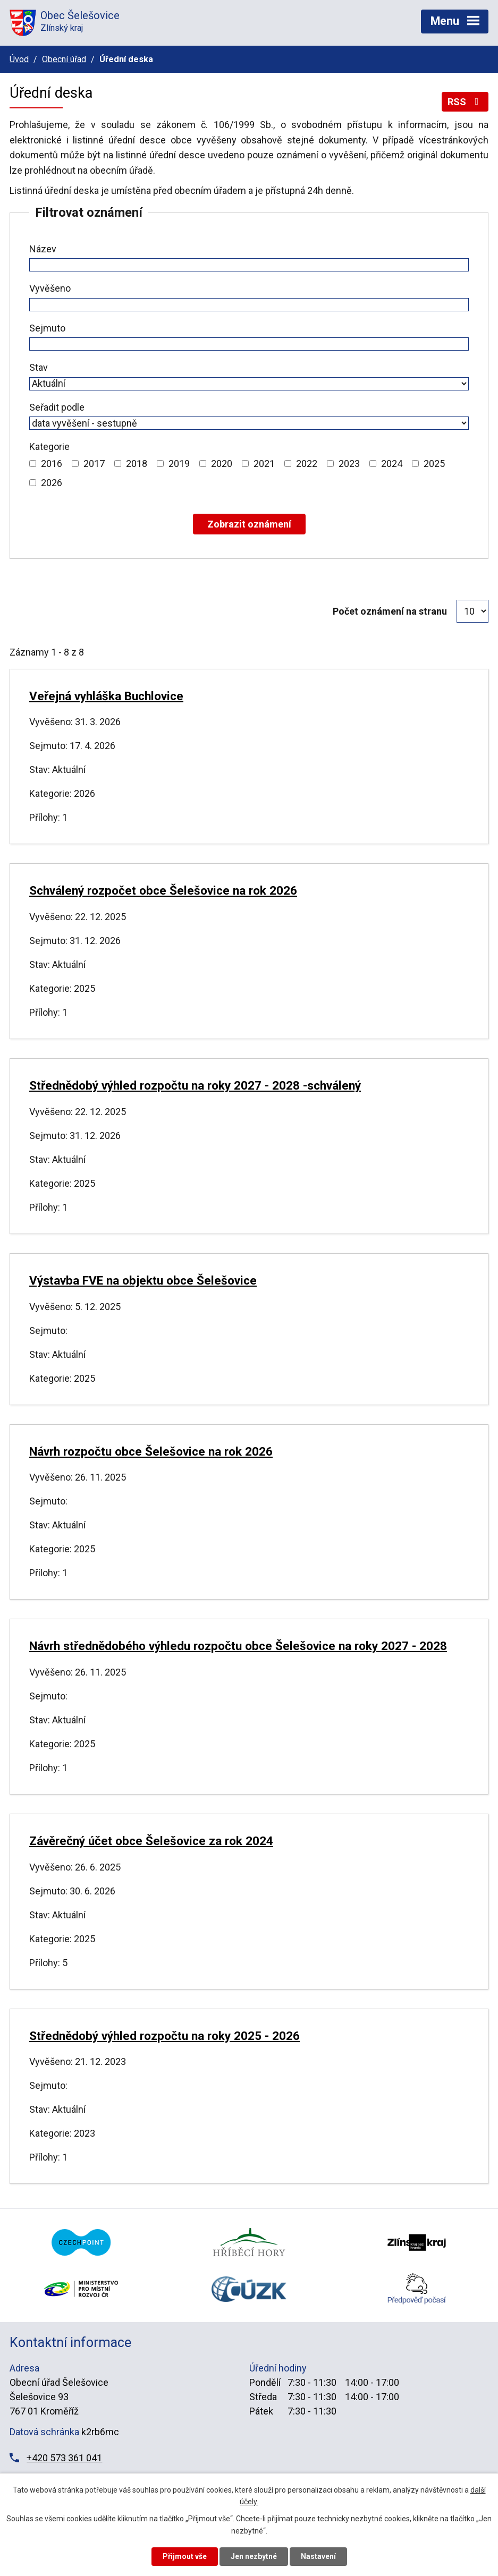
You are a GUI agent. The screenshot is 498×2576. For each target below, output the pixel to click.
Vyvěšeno (50, 288)
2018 (136, 463)
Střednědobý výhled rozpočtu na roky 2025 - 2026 (164, 2036)
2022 (306, 463)
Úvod (19, 59)
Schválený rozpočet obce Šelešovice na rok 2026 (163, 890)
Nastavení (318, 2556)
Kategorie (49, 446)
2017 (94, 463)
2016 (51, 463)
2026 (51, 482)
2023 (349, 463)
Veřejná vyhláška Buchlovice (106, 696)
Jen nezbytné (254, 2556)
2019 (179, 463)
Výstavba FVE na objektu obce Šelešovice (143, 1280)
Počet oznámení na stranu (390, 611)
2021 (264, 463)
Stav (38, 367)
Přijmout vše (185, 2556)
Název (42, 248)
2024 (391, 463)
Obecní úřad (64, 59)
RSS (465, 101)
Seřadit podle (57, 407)
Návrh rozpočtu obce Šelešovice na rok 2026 (151, 1451)
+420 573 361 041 (64, 2457)
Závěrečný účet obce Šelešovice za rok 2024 (151, 1841)
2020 (221, 463)
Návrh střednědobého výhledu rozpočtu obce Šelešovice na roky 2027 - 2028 (238, 1646)
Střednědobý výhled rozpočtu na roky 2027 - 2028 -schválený (195, 1085)
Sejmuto (47, 328)
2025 (434, 463)
